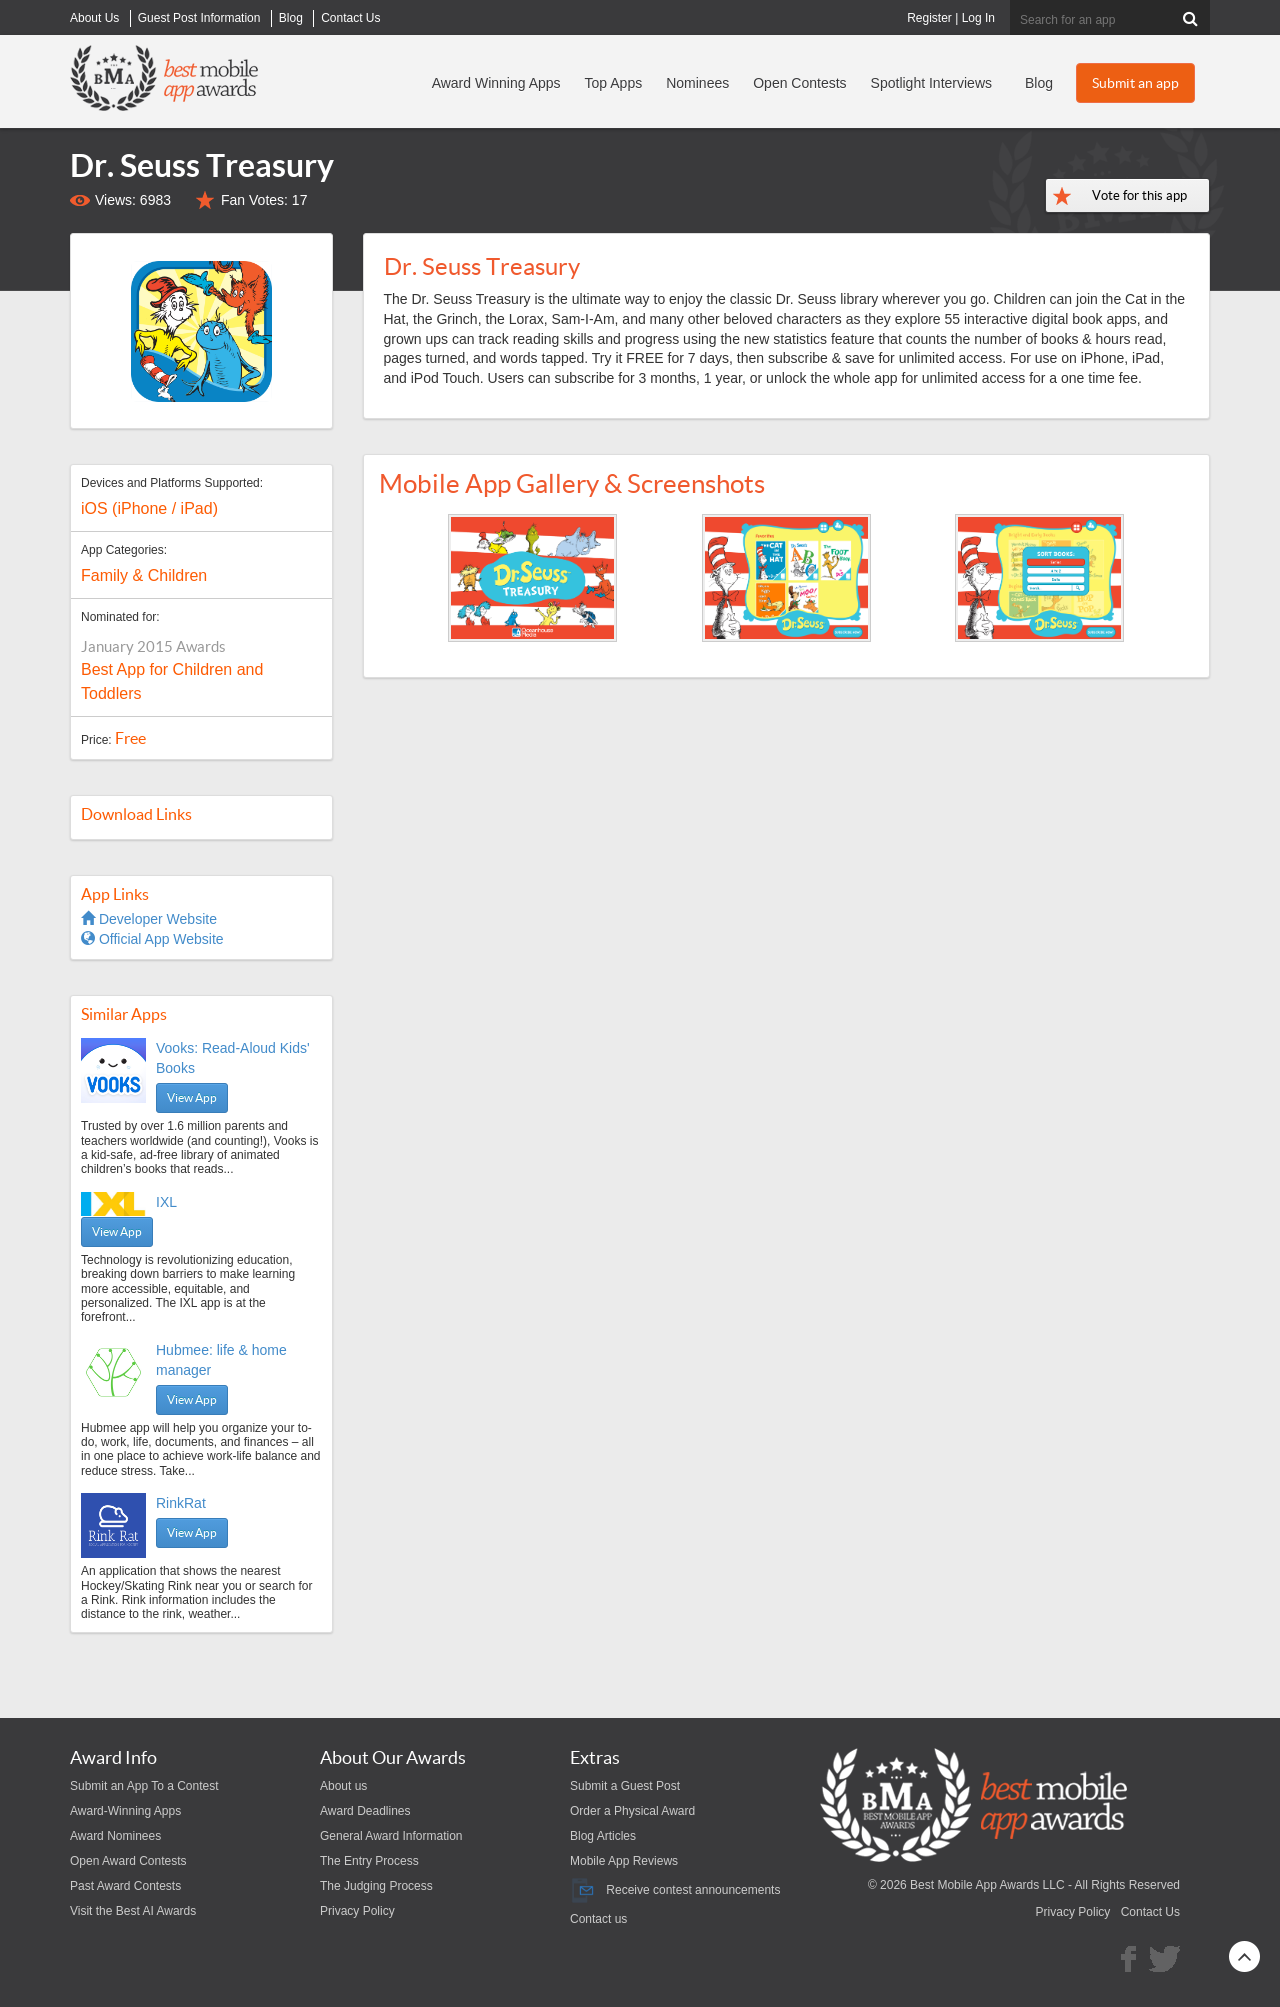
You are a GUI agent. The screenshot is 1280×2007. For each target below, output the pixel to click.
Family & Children (144, 575)
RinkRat (181, 1503)
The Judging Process (376, 1886)
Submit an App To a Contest (144, 1786)
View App (192, 1097)
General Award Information (391, 1836)
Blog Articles (603, 1836)
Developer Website (149, 919)
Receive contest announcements (675, 1890)
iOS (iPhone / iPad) (149, 508)
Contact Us (1150, 1912)
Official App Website (152, 939)
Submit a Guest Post (625, 1786)
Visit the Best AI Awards (133, 1911)
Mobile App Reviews (624, 1861)
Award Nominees (115, 1836)
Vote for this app (1139, 195)
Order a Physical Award (632, 1811)
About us (343, 1786)
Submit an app (1135, 83)
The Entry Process (369, 1861)
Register (929, 18)
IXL (166, 1202)
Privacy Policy (357, 1911)
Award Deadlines (365, 1811)
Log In (978, 18)
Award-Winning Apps (125, 1811)
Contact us (598, 1919)
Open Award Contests (128, 1861)
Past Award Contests (125, 1886)
